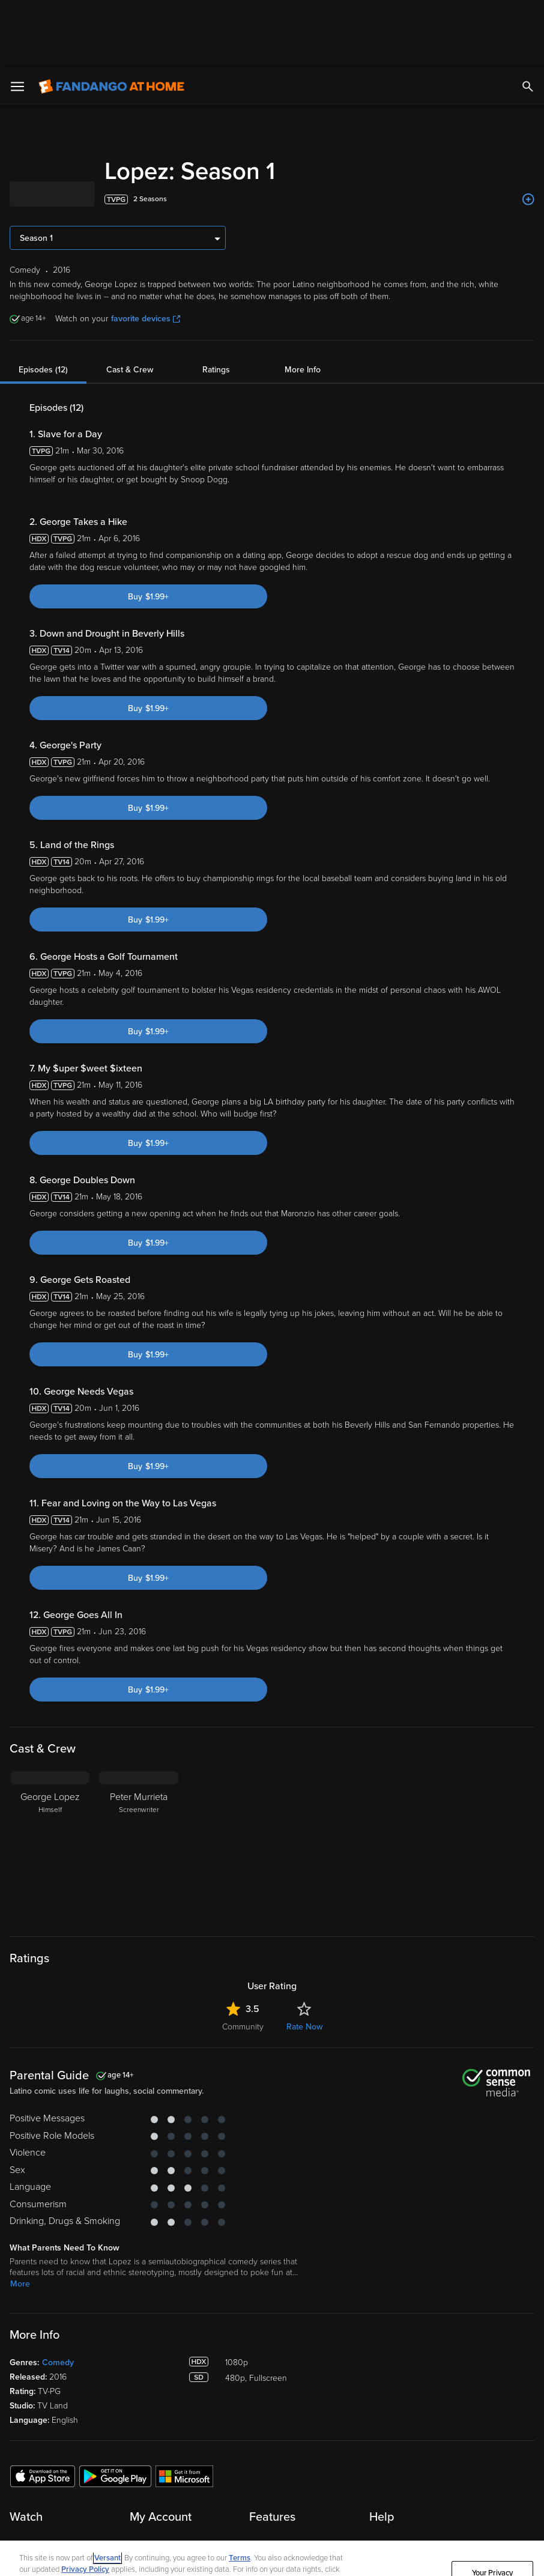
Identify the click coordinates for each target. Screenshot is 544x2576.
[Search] (528, 18)
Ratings (216, 301)
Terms (239, 2489)
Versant (107, 2489)
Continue (492, 2545)
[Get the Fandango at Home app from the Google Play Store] (115, 2407)
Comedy (58, 2294)
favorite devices (145, 250)
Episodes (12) (43, 301)
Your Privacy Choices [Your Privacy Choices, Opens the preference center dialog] (492, 2510)
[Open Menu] (17, 18)
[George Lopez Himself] (50, 1777)
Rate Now (304, 1958)
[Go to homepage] (111, 18)
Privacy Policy (85, 2501)
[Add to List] (528, 131)
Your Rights (140, 2513)
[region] (272, 2524)
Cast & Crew (129, 301)
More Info (303, 301)
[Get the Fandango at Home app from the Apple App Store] (43, 2407)
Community (243, 1958)
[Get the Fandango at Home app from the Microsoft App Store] (184, 2407)
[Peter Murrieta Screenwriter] (138, 1777)
